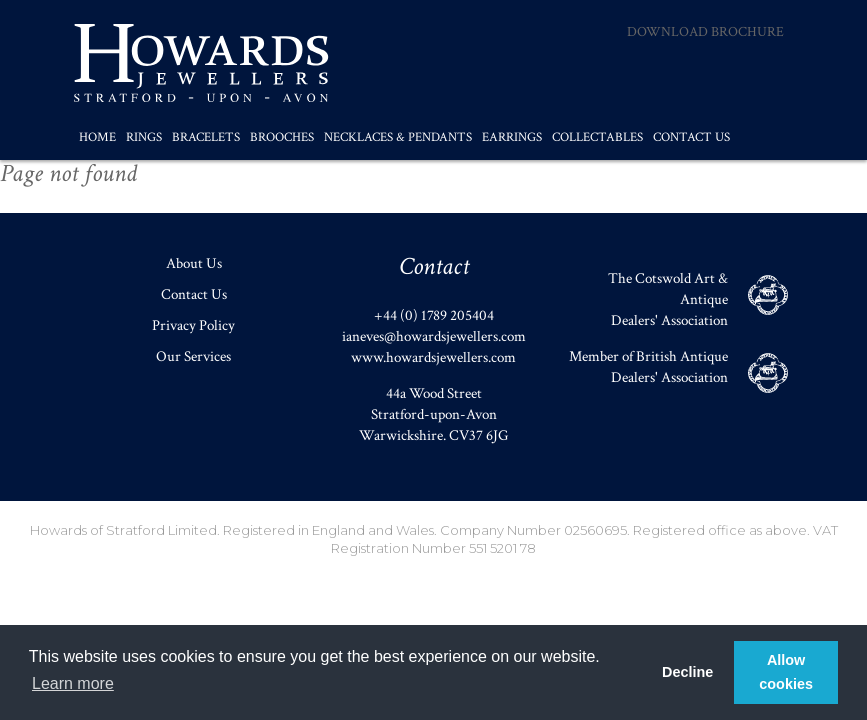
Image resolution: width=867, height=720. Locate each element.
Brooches (282, 137)
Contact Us (691, 137)
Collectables (597, 137)
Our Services (193, 356)
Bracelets (206, 137)
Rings (144, 137)
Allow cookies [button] (786, 672)
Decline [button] (687, 672)
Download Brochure (705, 32)
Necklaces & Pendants (398, 137)
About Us (194, 263)
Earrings (512, 137)
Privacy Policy (193, 325)
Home (97, 137)
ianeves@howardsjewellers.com (434, 336)
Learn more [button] (73, 683)
